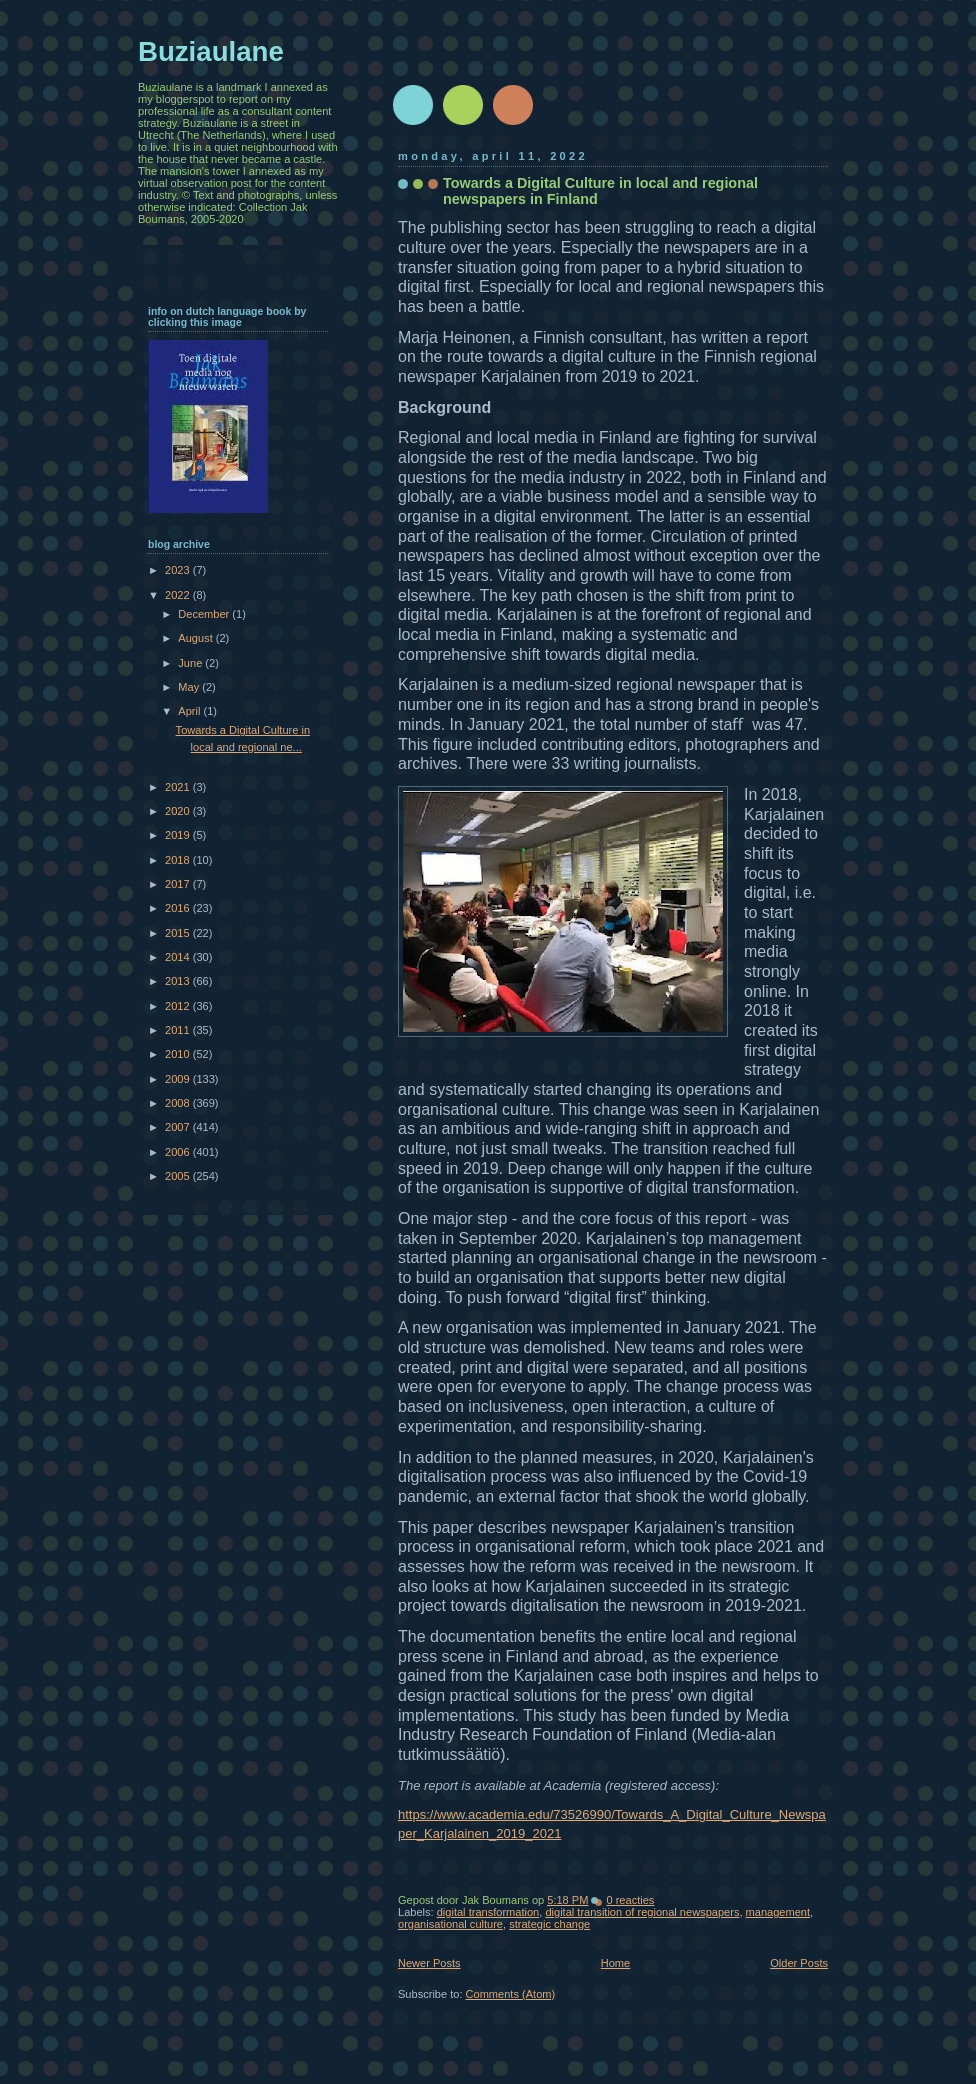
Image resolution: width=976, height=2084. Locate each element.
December (205, 614)
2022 (179, 595)
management (778, 1912)
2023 (179, 570)
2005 (179, 1176)
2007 (179, 1127)
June (191, 663)
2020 (179, 811)
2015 (179, 933)
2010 (179, 1054)
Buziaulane (211, 51)
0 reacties (630, 1900)
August (196, 638)
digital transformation (488, 1912)
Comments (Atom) (511, 1994)
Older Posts (799, 1963)
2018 (179, 860)
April (190, 711)
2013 (179, 981)
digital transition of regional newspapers (642, 1912)
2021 (179, 787)
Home (615, 1963)
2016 (179, 908)
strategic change (549, 1924)
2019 (179, 835)
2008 (179, 1103)
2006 (179, 1152)
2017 (179, 884)
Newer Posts (429, 1963)
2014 (179, 957)
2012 (179, 1006)
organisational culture (450, 1924)
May (190, 687)
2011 (179, 1030)
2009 (179, 1079)
